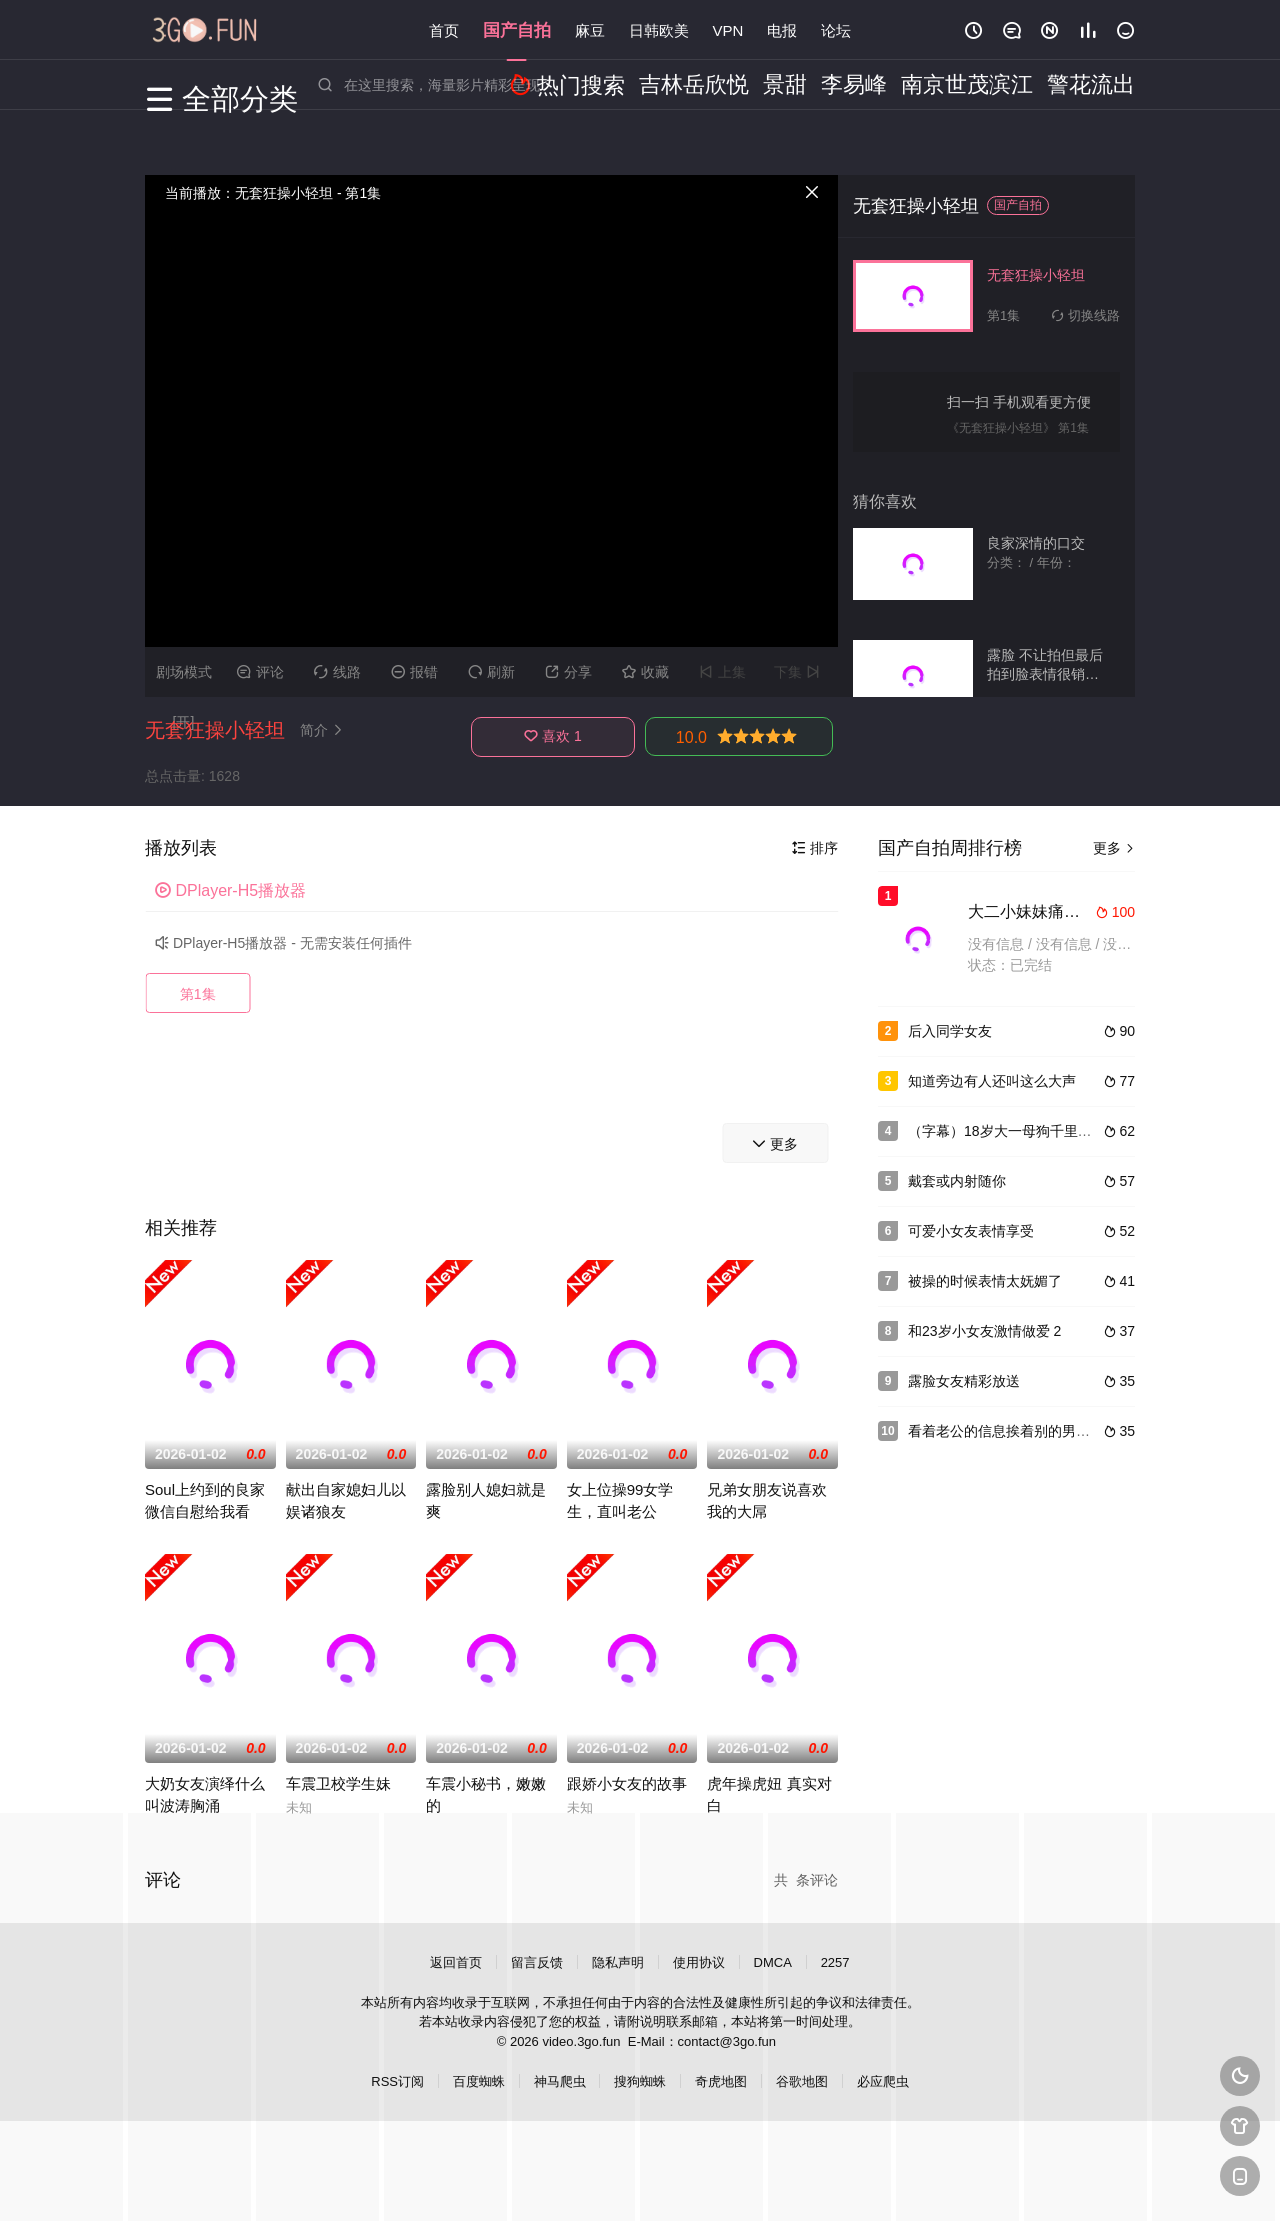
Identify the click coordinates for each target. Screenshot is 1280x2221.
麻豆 (590, 29)
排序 (815, 848)
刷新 (491, 672)
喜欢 (553, 736)
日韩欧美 (659, 29)
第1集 (198, 994)
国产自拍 (517, 29)
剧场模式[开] (184, 680)
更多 (1114, 848)
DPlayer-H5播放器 (230, 890)
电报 (782, 29)
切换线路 (1086, 315)
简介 (324, 730)
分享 (568, 672)
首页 (444, 29)
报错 (414, 672)
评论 (260, 672)
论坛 (836, 29)
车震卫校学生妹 (338, 1783)
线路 (337, 672)
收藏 (645, 672)
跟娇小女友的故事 (627, 1783)
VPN (728, 29)
